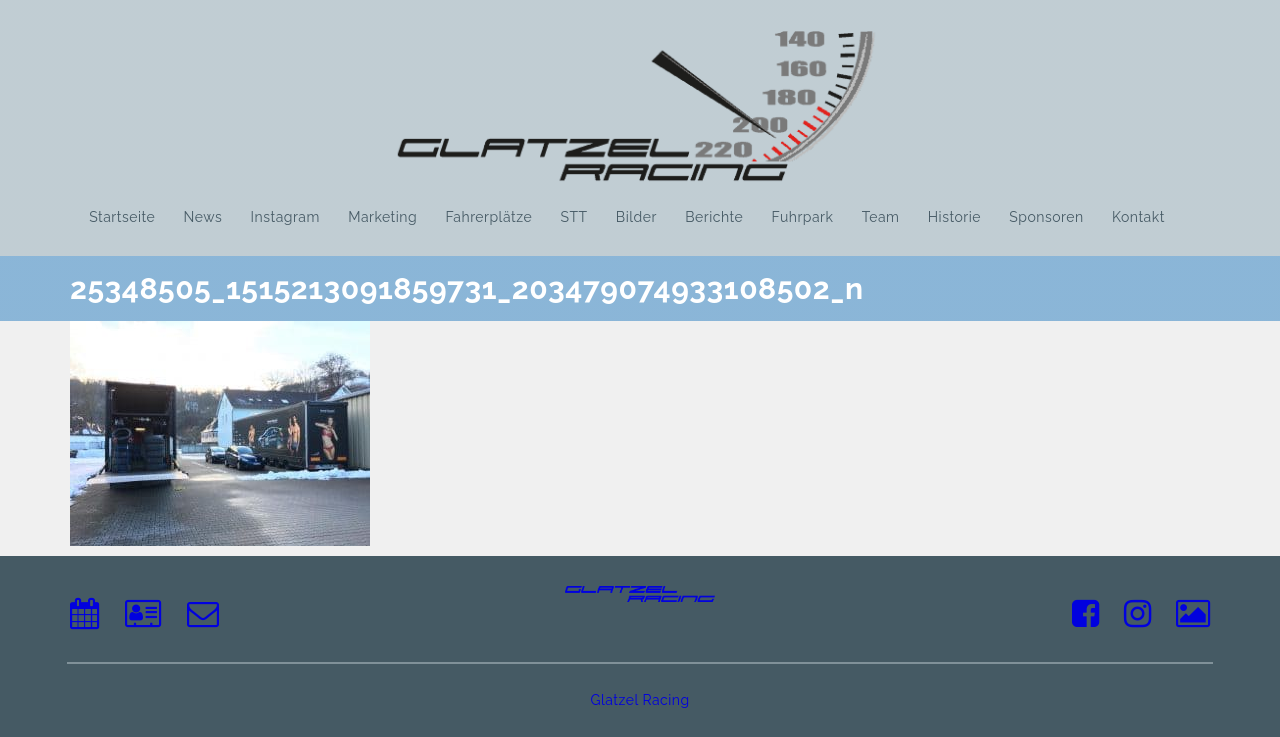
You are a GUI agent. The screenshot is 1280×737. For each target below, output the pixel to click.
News (203, 217)
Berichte (714, 217)
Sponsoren (1046, 217)
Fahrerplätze (489, 217)
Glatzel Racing (639, 700)
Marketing (382, 217)
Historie (954, 217)
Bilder (636, 217)
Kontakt (1138, 217)
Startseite (122, 217)
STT (573, 217)
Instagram (285, 217)
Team (881, 217)
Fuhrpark (803, 217)
